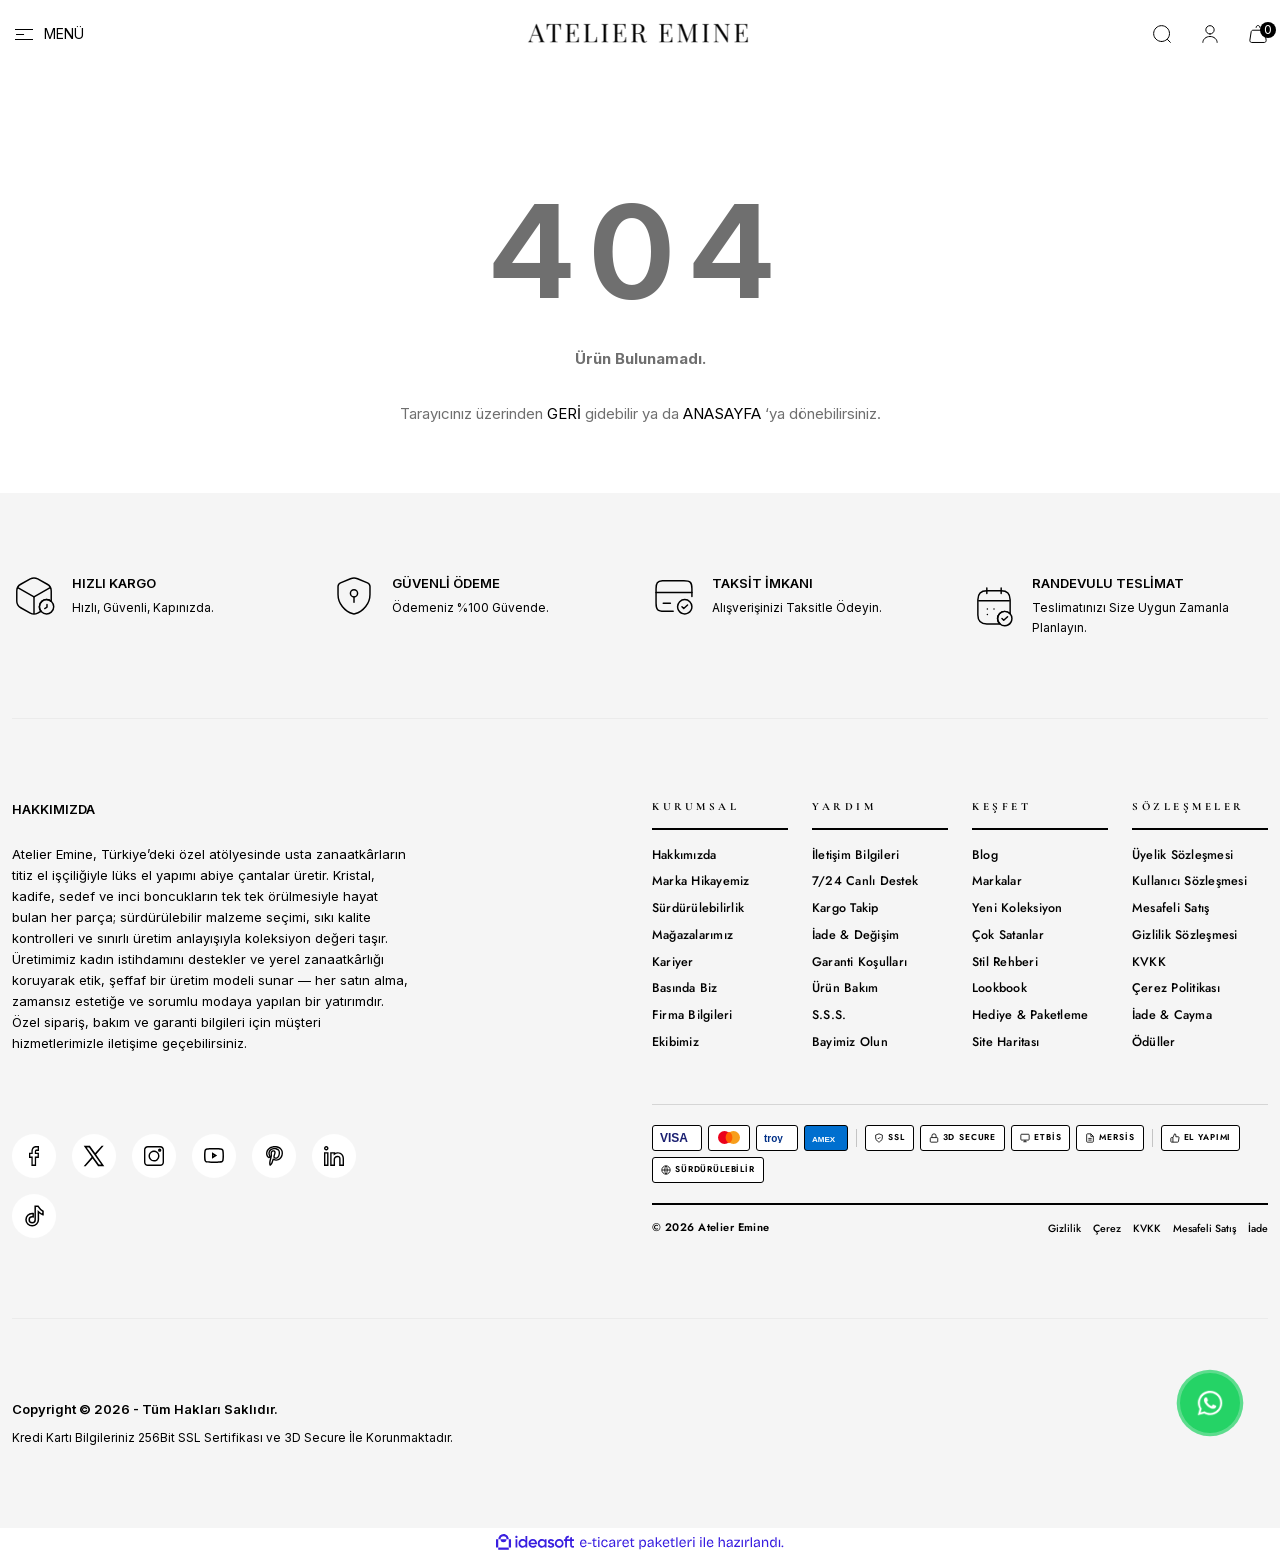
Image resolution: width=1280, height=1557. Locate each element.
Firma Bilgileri (692, 1015)
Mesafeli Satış (1171, 908)
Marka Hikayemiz (701, 881)
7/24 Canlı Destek (865, 881)
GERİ (564, 413)
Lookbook (999, 988)
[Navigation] (48, 34)
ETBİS (1040, 1137)
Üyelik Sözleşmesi (1182, 855)
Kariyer (673, 962)
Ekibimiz (675, 1042)
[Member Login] (1210, 34)
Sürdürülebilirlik (698, 908)
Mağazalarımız (692, 935)
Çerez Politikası (1176, 988)
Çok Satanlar (1008, 935)
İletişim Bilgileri (856, 855)
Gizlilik (1064, 1228)
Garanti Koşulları (859, 962)
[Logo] (640, 32)
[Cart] (1258, 34)
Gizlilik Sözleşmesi (1185, 935)
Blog (985, 855)
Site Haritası (1005, 1042)
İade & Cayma (1172, 1015)
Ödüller (1154, 1042)
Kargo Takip (845, 908)
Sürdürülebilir (708, 1169)
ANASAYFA (722, 413)
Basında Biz (685, 988)
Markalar (997, 881)
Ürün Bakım (845, 988)
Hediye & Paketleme (1030, 1015)
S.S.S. (829, 1015)
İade (1258, 1228)
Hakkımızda (684, 855)
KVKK (1149, 962)
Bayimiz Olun (850, 1042)
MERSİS (1109, 1137)
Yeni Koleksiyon (1017, 908)
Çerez (1107, 1228)
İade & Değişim (856, 935)
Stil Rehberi (1005, 962)
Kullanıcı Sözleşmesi (1189, 881)
